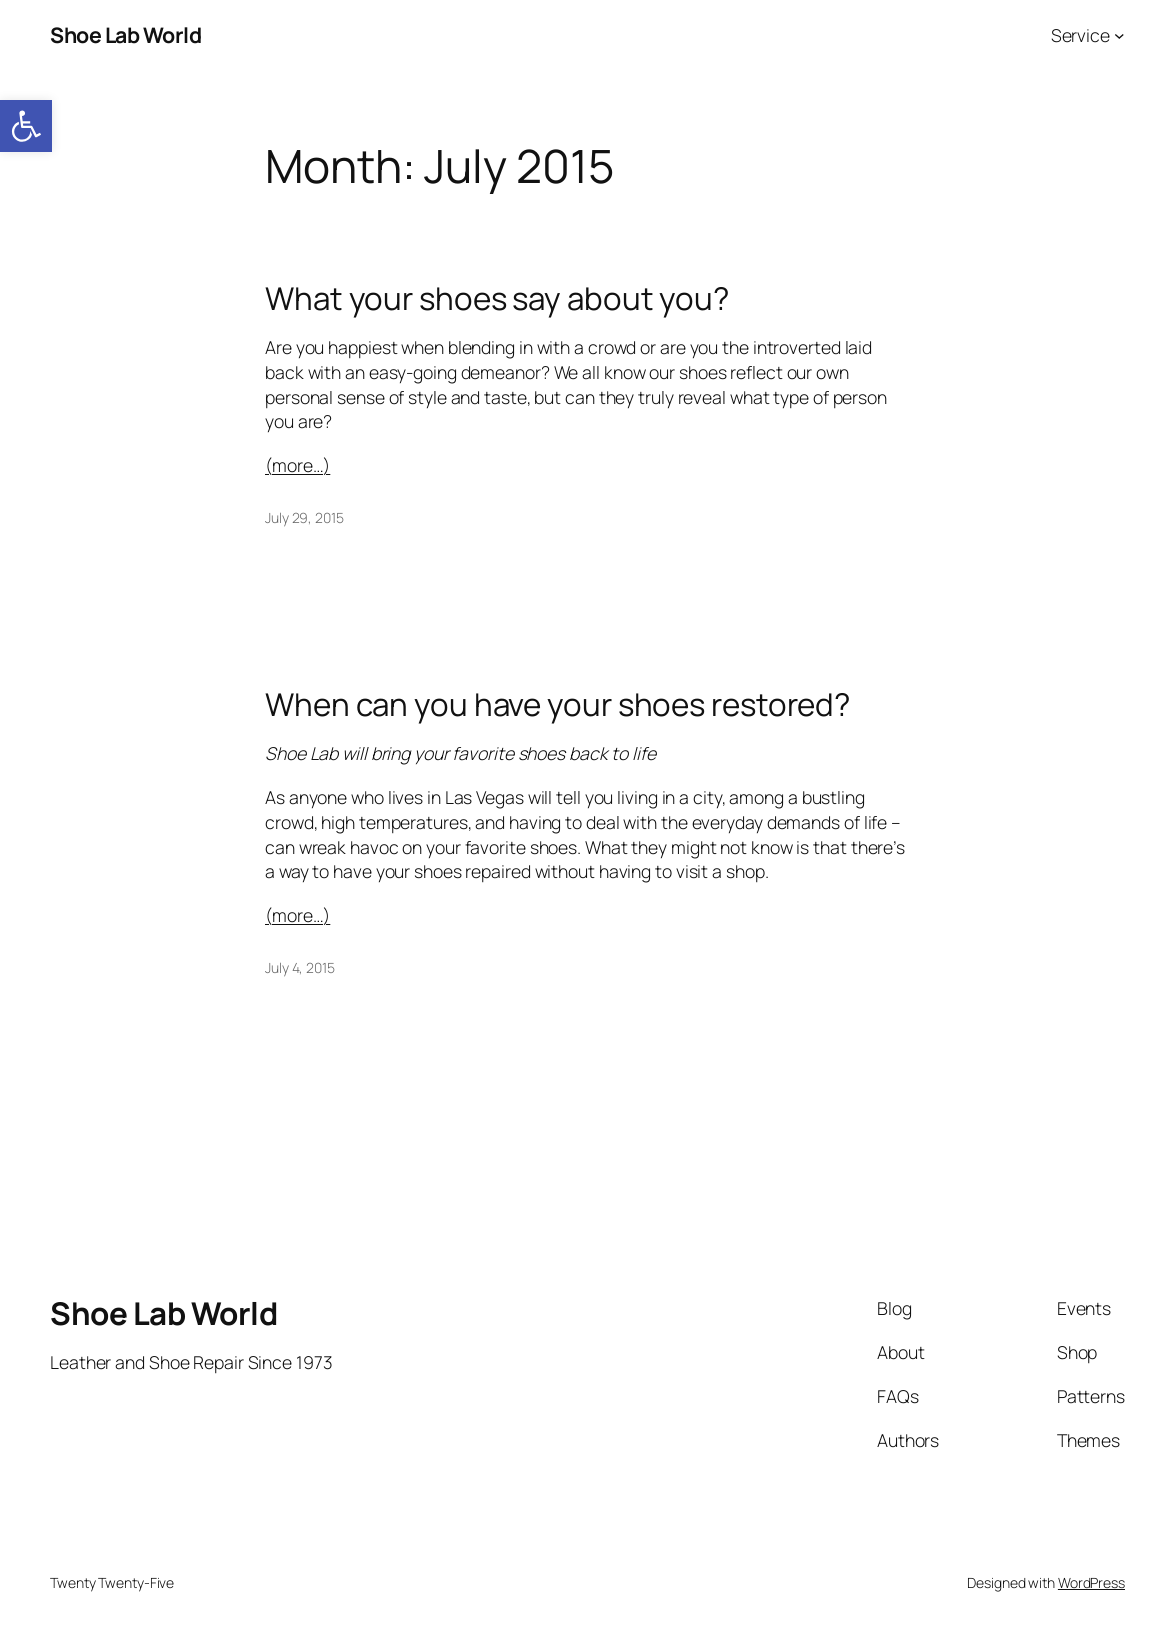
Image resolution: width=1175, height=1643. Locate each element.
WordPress (1091, 1582)
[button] (26, 126)
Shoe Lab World (125, 34)
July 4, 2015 (300, 967)
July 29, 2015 (304, 517)
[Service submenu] (1119, 35)
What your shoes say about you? (497, 298)
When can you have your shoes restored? (557, 704)
